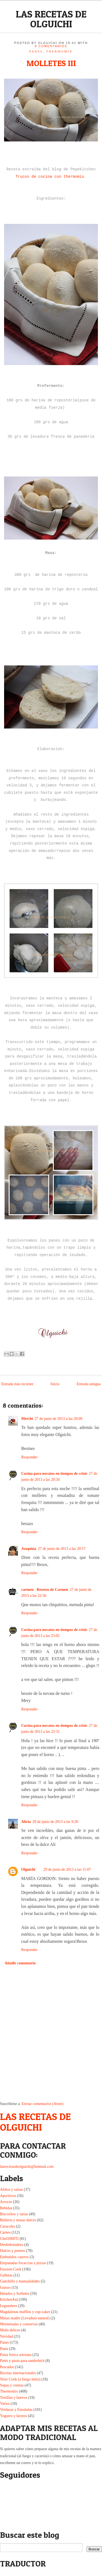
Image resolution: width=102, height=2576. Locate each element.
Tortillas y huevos (13, 2398)
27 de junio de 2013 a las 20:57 (61, 1549)
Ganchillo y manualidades (20, 2281)
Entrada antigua (89, 1384)
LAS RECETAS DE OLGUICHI (51, 19)
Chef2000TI (9, 2239)
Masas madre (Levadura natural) (25, 2318)
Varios (5, 2404)
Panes (36, 51)
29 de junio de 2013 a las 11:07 (67, 1869)
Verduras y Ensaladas (16, 2410)
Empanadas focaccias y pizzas (23, 2263)
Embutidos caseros (14, 2257)
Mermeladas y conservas (19, 2324)
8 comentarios (51, 46)
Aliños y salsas (11, 2189)
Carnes (5, 2232)
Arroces (6, 2202)
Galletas (6, 2275)
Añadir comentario (20, 1963)
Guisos (5, 2287)
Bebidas (6, 2208)
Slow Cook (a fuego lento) (20, 2379)
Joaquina (28, 1549)
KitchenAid (9, 2299)
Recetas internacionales (18, 2373)
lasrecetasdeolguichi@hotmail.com (27, 2167)
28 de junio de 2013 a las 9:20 (55, 1822)
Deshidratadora (11, 2245)
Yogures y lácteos (13, 2416)
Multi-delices (10, 2330)
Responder (29, 1457)
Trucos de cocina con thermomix (50, 176)
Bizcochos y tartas (14, 2214)
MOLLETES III (51, 63)
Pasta (4, 2349)
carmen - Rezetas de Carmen (44, 1590)
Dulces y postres (12, 2251)
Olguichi (28, 1869)
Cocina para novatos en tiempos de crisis (54, 1473)
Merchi (27, 1419)
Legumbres (8, 2306)
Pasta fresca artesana (16, 2355)
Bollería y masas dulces (18, 2220)
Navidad (6, 2336)
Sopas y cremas (12, 2385)
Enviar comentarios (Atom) (42, 2104)
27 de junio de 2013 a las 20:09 (58, 1419)
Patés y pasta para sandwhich (22, 2361)
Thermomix (59, 51)
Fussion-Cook (10, 2269)
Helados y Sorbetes (14, 2293)
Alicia (26, 1822)
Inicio (55, 1384)
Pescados (7, 2367)
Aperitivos (8, 2196)
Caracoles (7, 2226)
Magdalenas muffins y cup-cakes (25, 2312)
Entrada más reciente (17, 1384)
